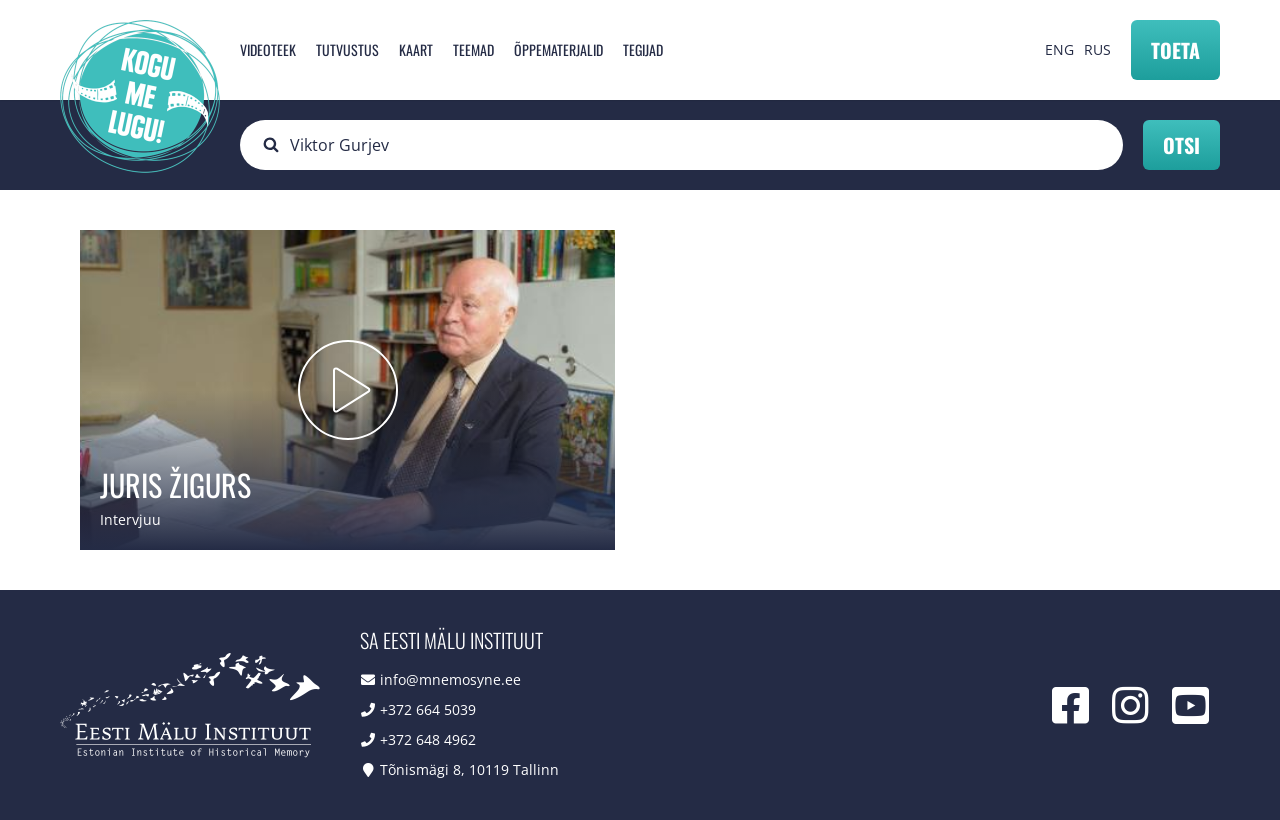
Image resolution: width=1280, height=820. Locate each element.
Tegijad (643, 49)
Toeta (1175, 50)
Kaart (416, 49)
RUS (1097, 49)
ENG (1059, 49)
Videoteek (268, 49)
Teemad (473, 49)
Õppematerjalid (558, 49)
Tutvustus (347, 49)
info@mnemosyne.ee (450, 679)
